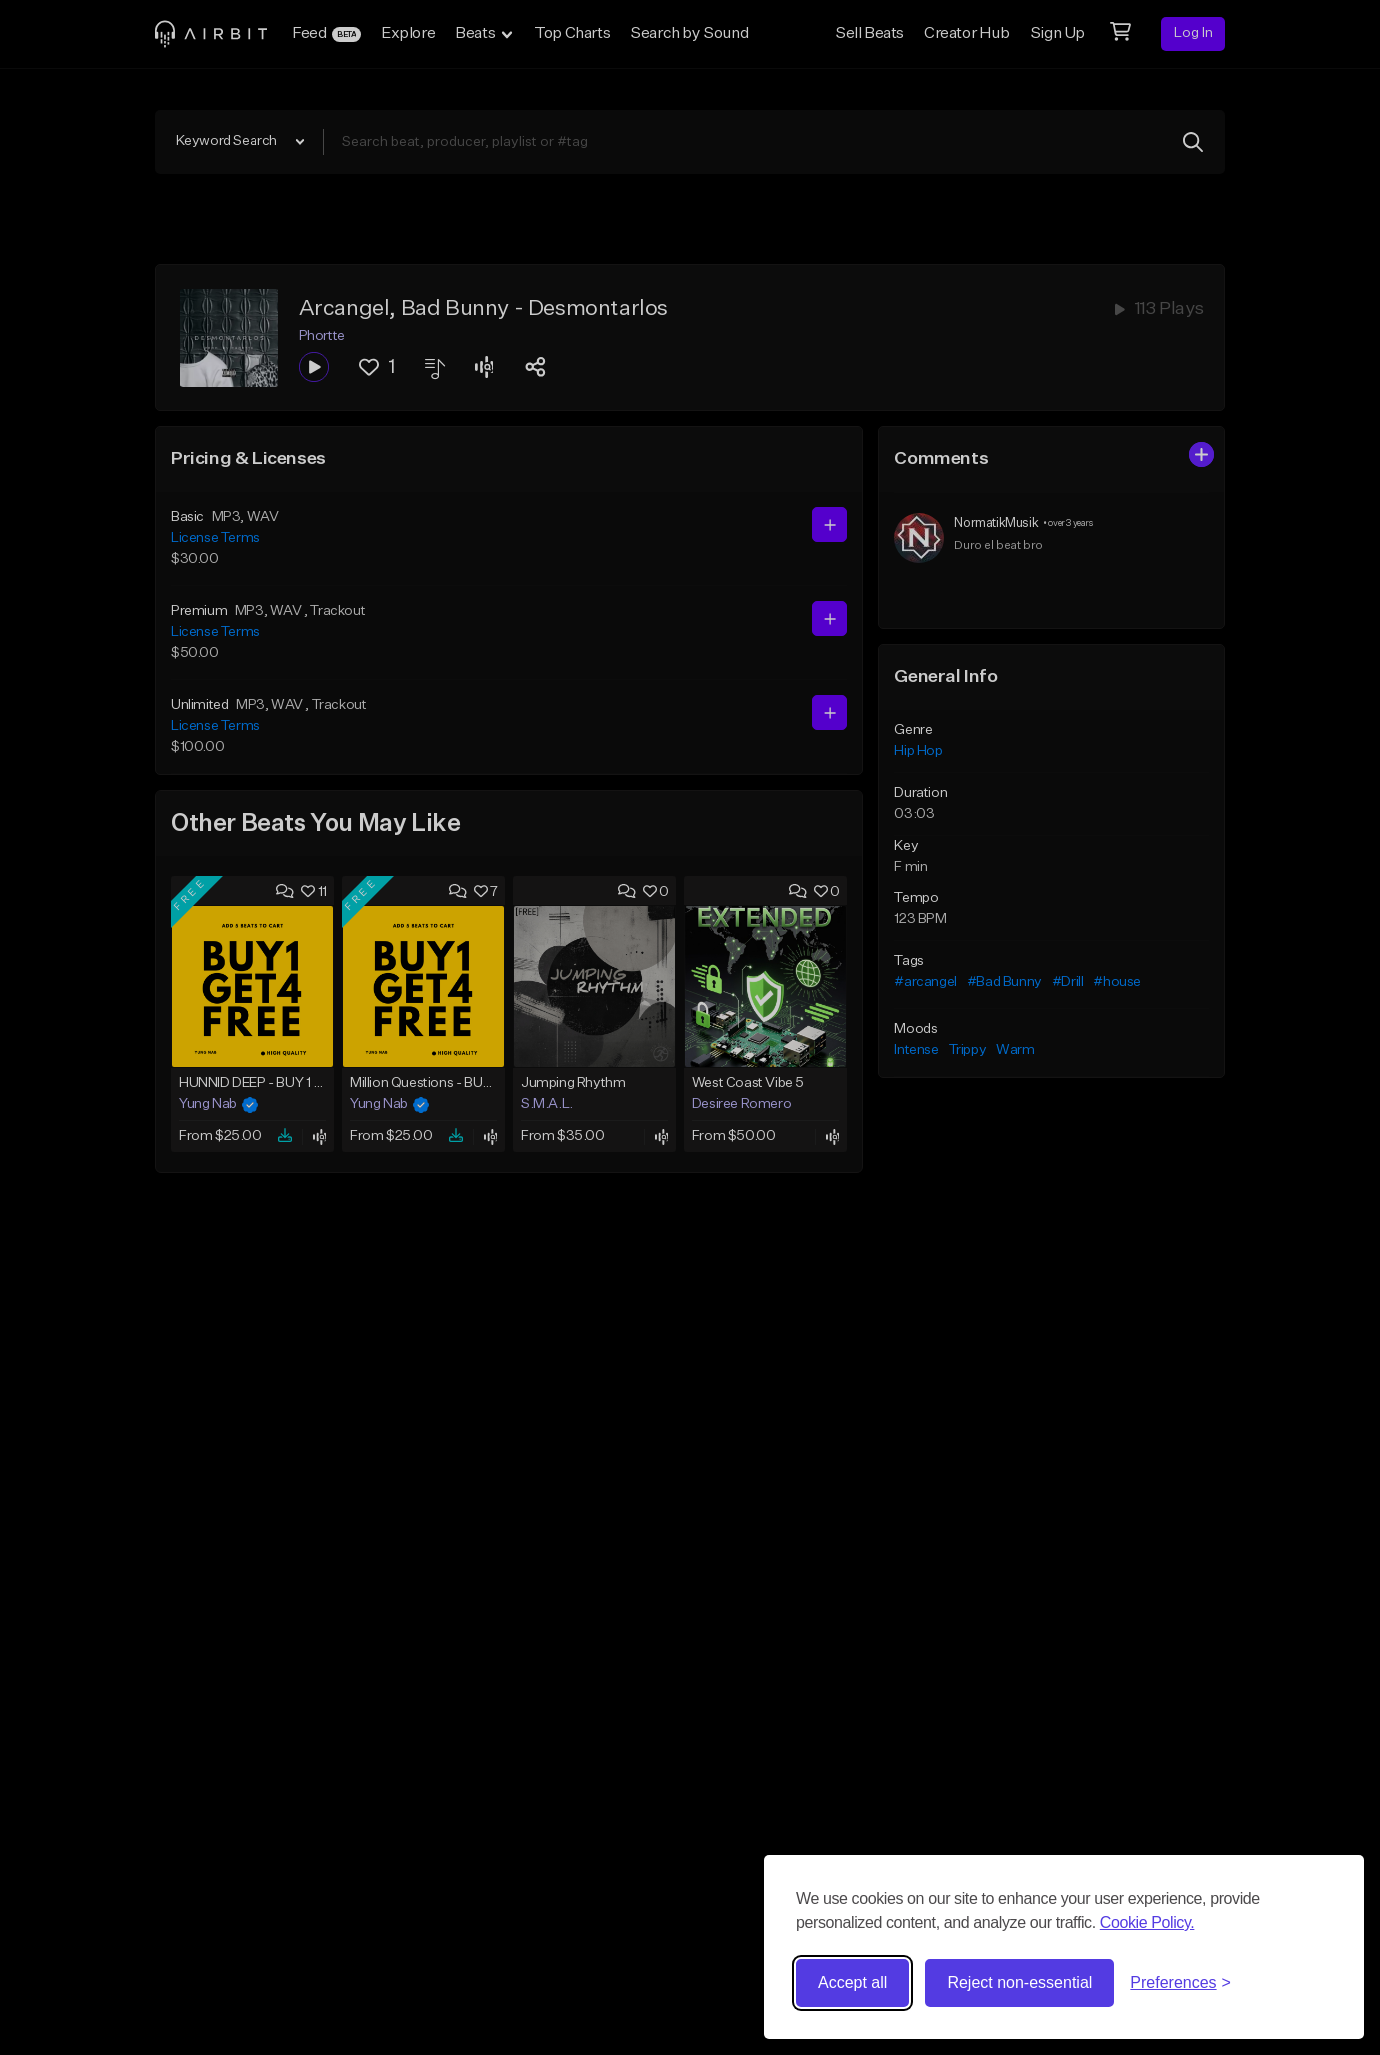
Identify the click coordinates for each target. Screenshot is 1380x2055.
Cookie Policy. (1147, 1922)
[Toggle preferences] (1180, 1983)
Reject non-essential (1019, 1982)
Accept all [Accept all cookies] (852, 1982)
